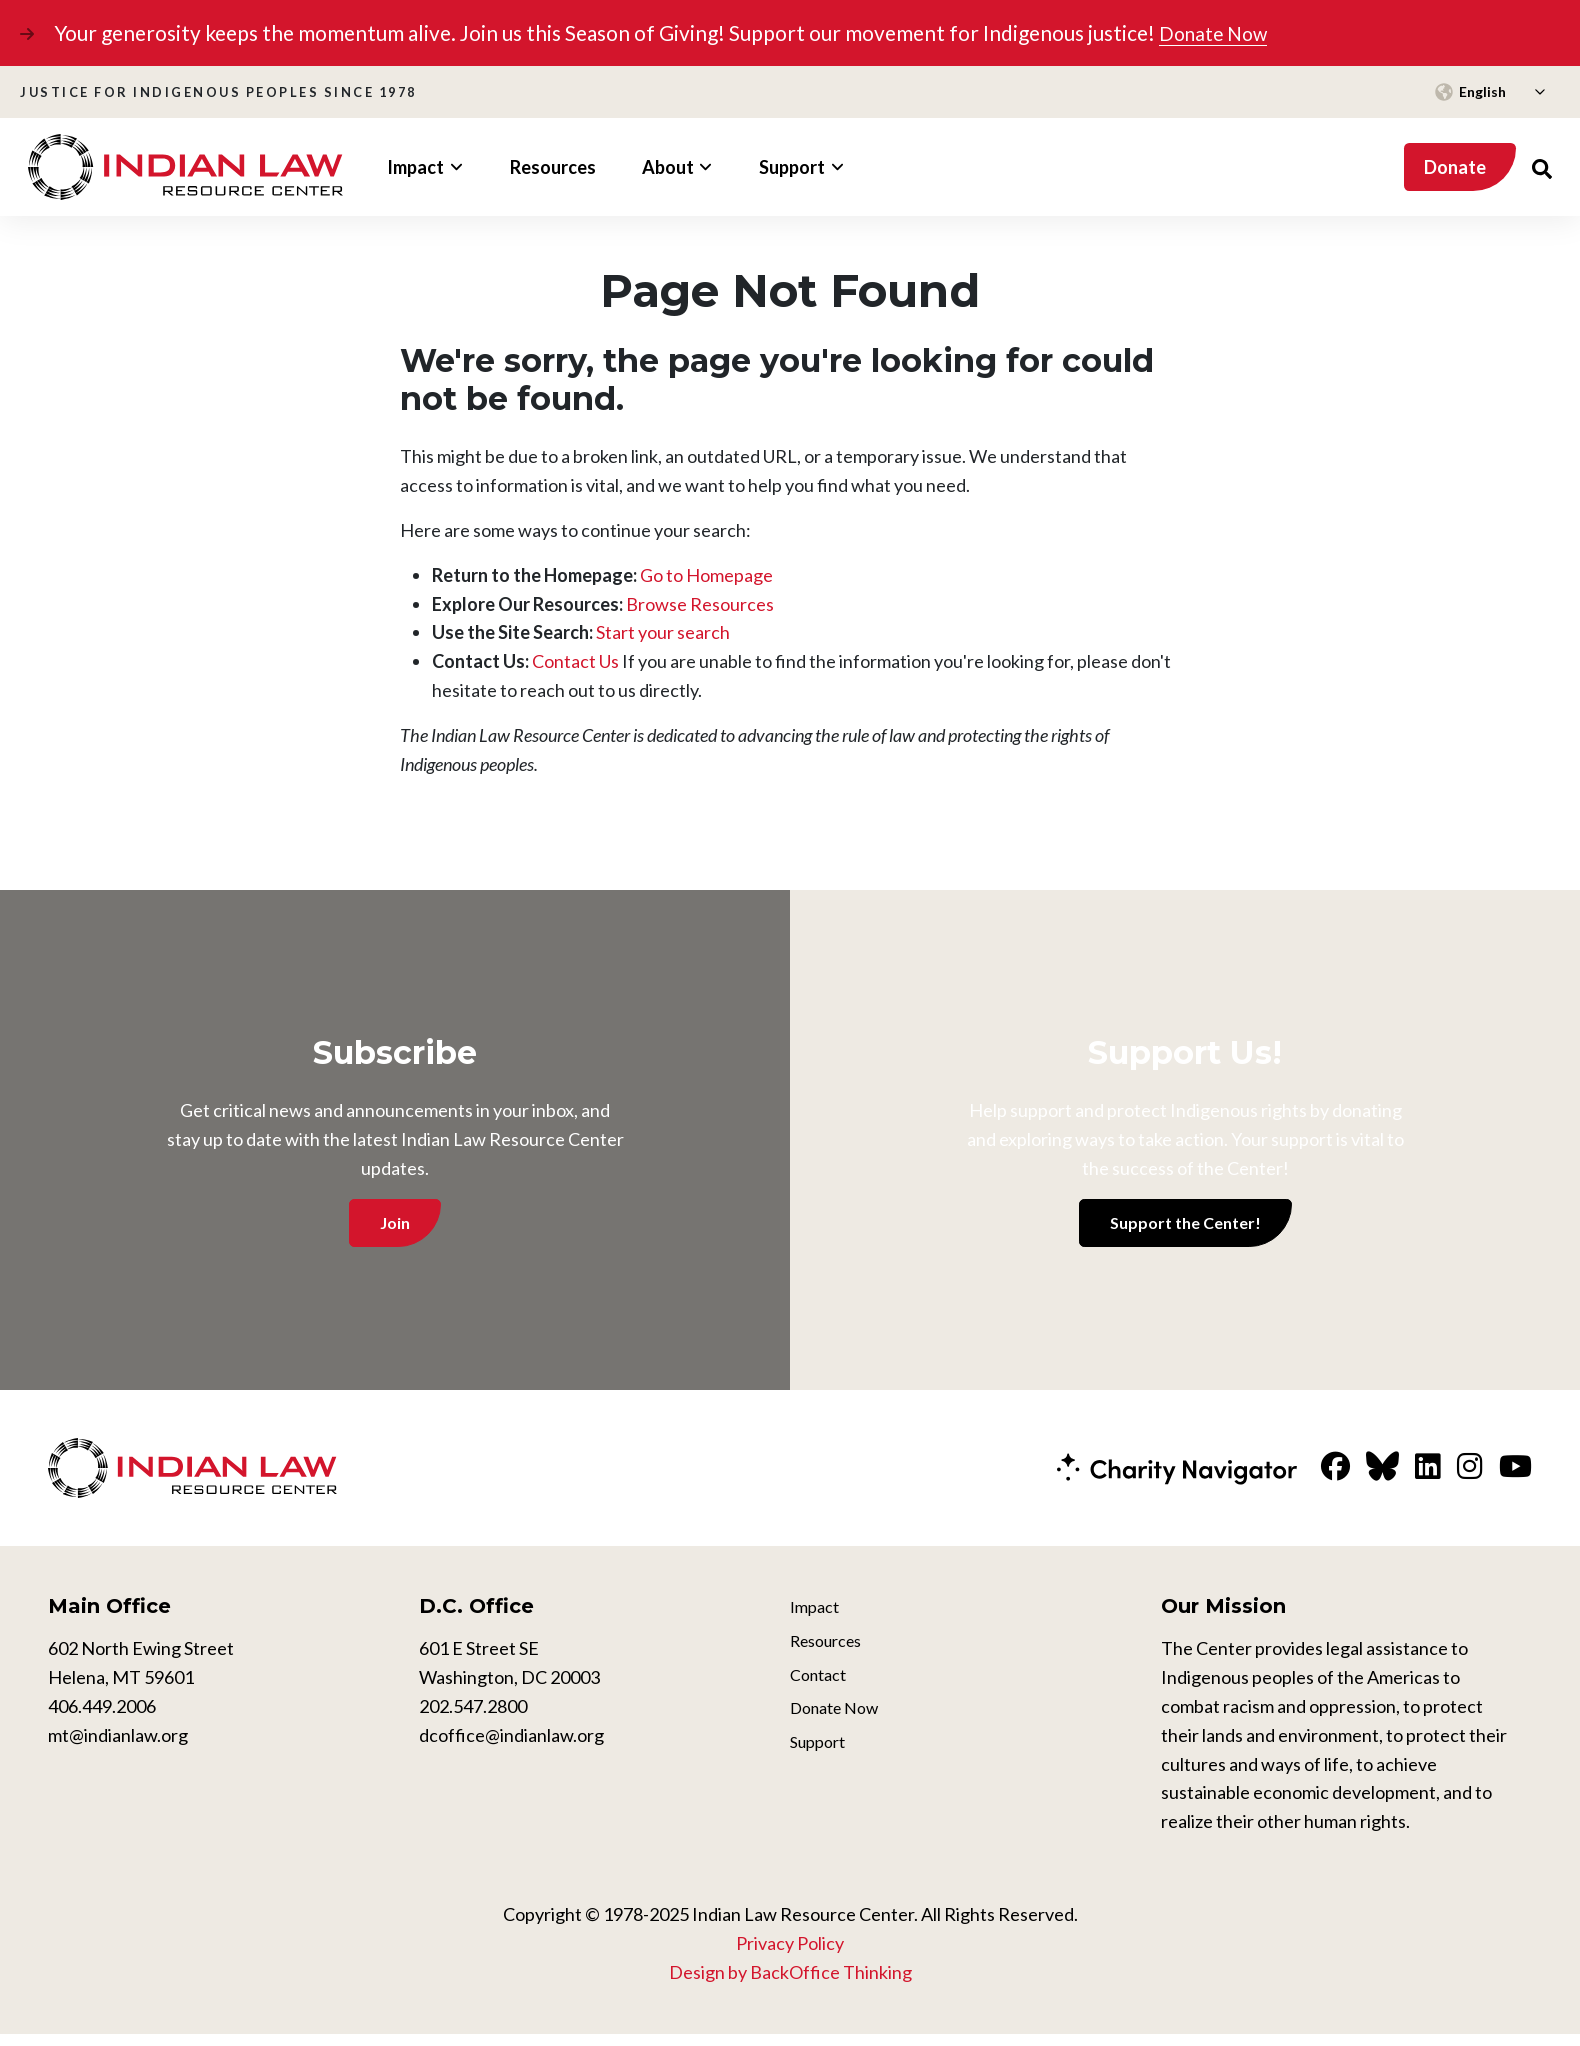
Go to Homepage (706, 574)
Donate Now (1218, 32)
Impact (817, 1620)
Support (821, 1767)
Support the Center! (1185, 1221)
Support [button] (792, 166)
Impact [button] (415, 166)
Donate (1455, 166)
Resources (553, 166)
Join (395, 1221)
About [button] (668, 166)
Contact (822, 1693)
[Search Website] (1542, 166)
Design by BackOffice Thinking (790, 1983)
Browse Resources (700, 603)
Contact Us (575, 661)
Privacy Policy (790, 1954)
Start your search (663, 632)
